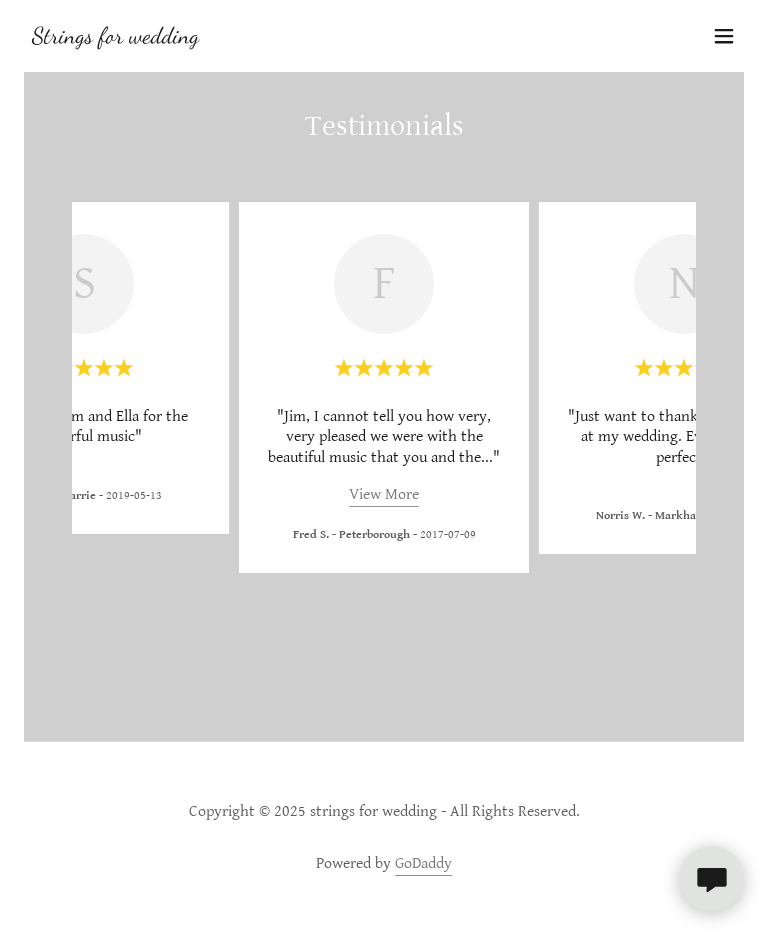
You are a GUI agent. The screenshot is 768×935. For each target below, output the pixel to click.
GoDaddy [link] (423, 863)
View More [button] (384, 494)
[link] (111, 38)
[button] (724, 36)
